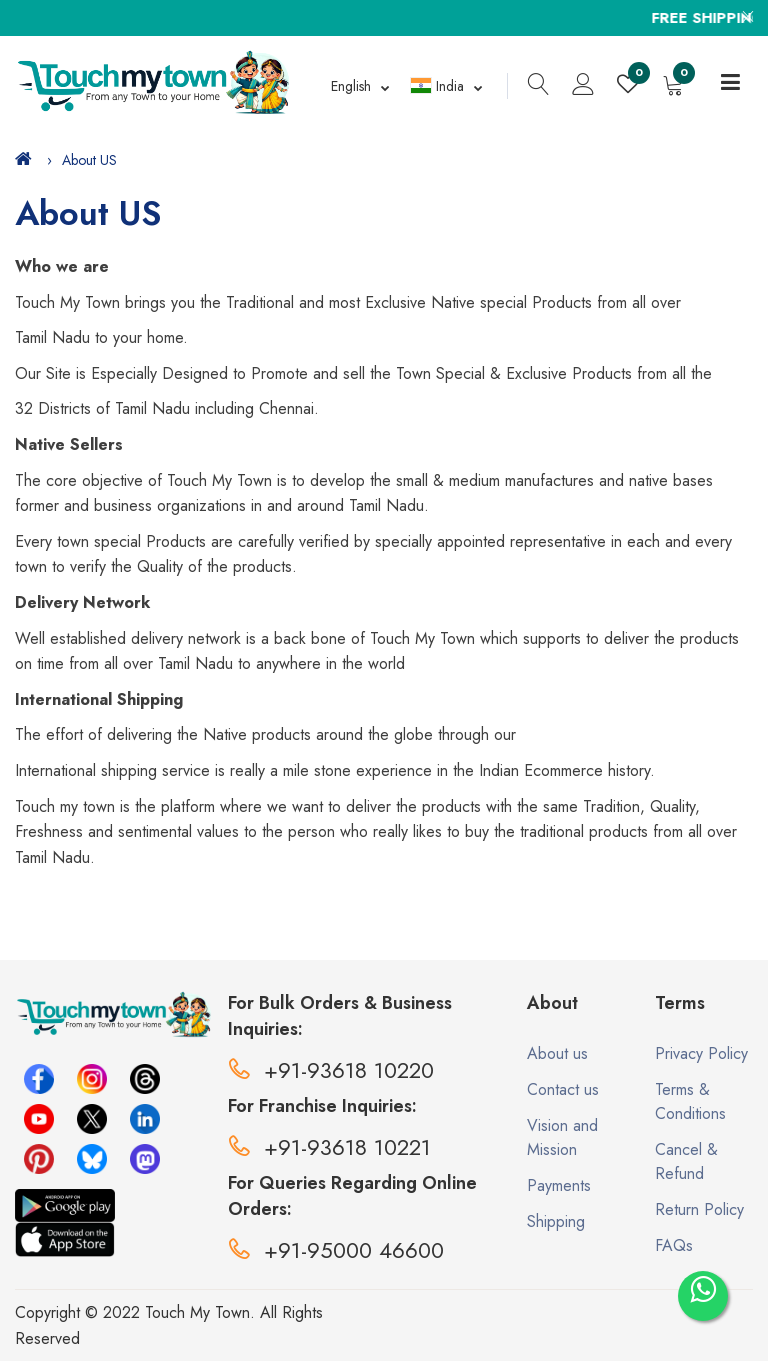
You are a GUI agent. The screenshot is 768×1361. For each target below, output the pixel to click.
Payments (559, 1185)
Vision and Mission (562, 1137)
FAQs (674, 1245)
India (437, 86)
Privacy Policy (701, 1053)
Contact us (563, 1089)
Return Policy (699, 1209)
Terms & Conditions (690, 1101)
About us (557, 1053)
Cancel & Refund (686, 1161)
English (351, 86)
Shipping (556, 1221)
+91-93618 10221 (329, 1147)
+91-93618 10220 (331, 1070)
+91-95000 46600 (336, 1250)
